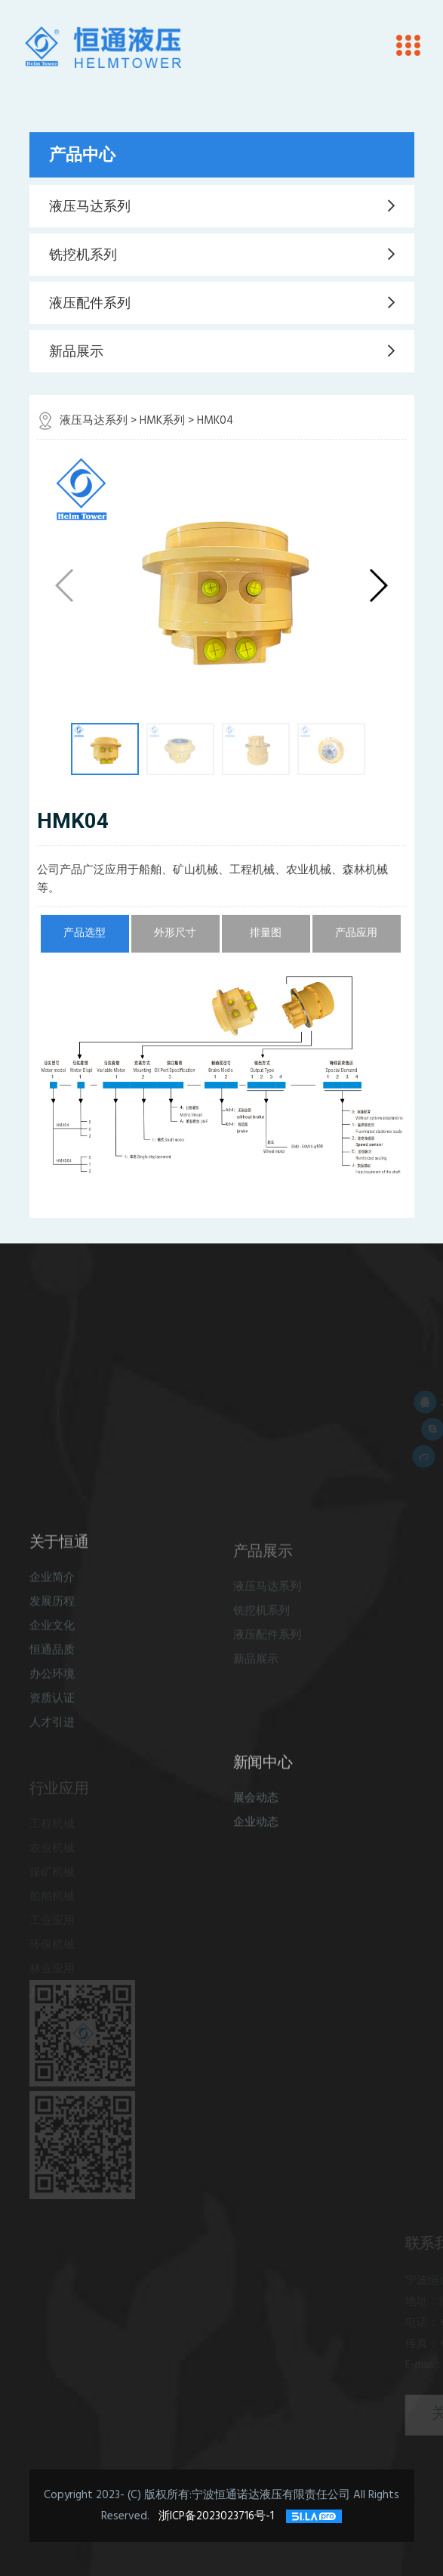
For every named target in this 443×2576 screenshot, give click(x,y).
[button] (378, 585)
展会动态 (255, 1815)
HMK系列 (162, 421)
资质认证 (52, 1718)
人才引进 (52, 1742)
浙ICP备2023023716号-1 (217, 2516)
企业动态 (255, 1839)
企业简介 (52, 1597)
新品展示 (76, 351)
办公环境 (52, 1694)
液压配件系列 (90, 302)
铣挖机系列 (83, 254)
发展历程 (52, 1621)
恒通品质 (52, 1670)
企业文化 (52, 1645)
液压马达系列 (90, 206)
